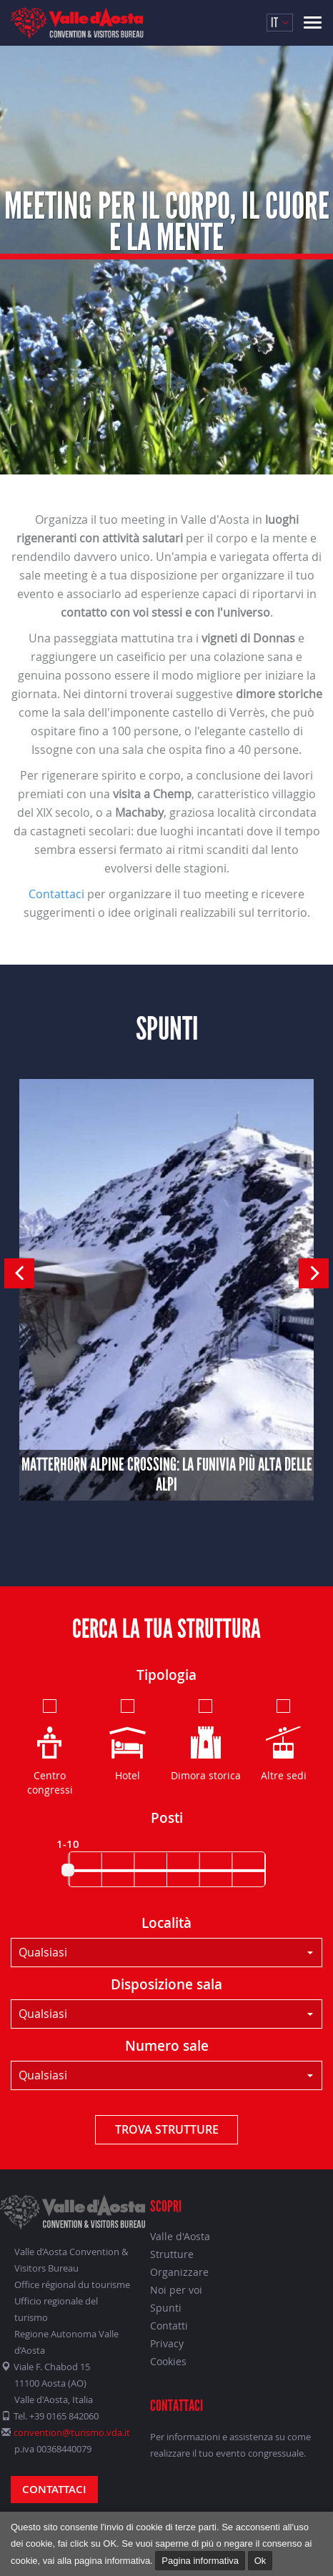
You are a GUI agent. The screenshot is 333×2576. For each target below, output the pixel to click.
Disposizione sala (166, 1984)
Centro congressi (50, 1746)
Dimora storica (206, 1739)
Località (166, 1923)
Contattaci (56, 894)
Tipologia (166, 1675)
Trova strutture (167, 2129)
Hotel (127, 1739)
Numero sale (167, 2046)
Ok (260, 2560)
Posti (167, 1818)
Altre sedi (284, 1739)
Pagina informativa (200, 2560)
